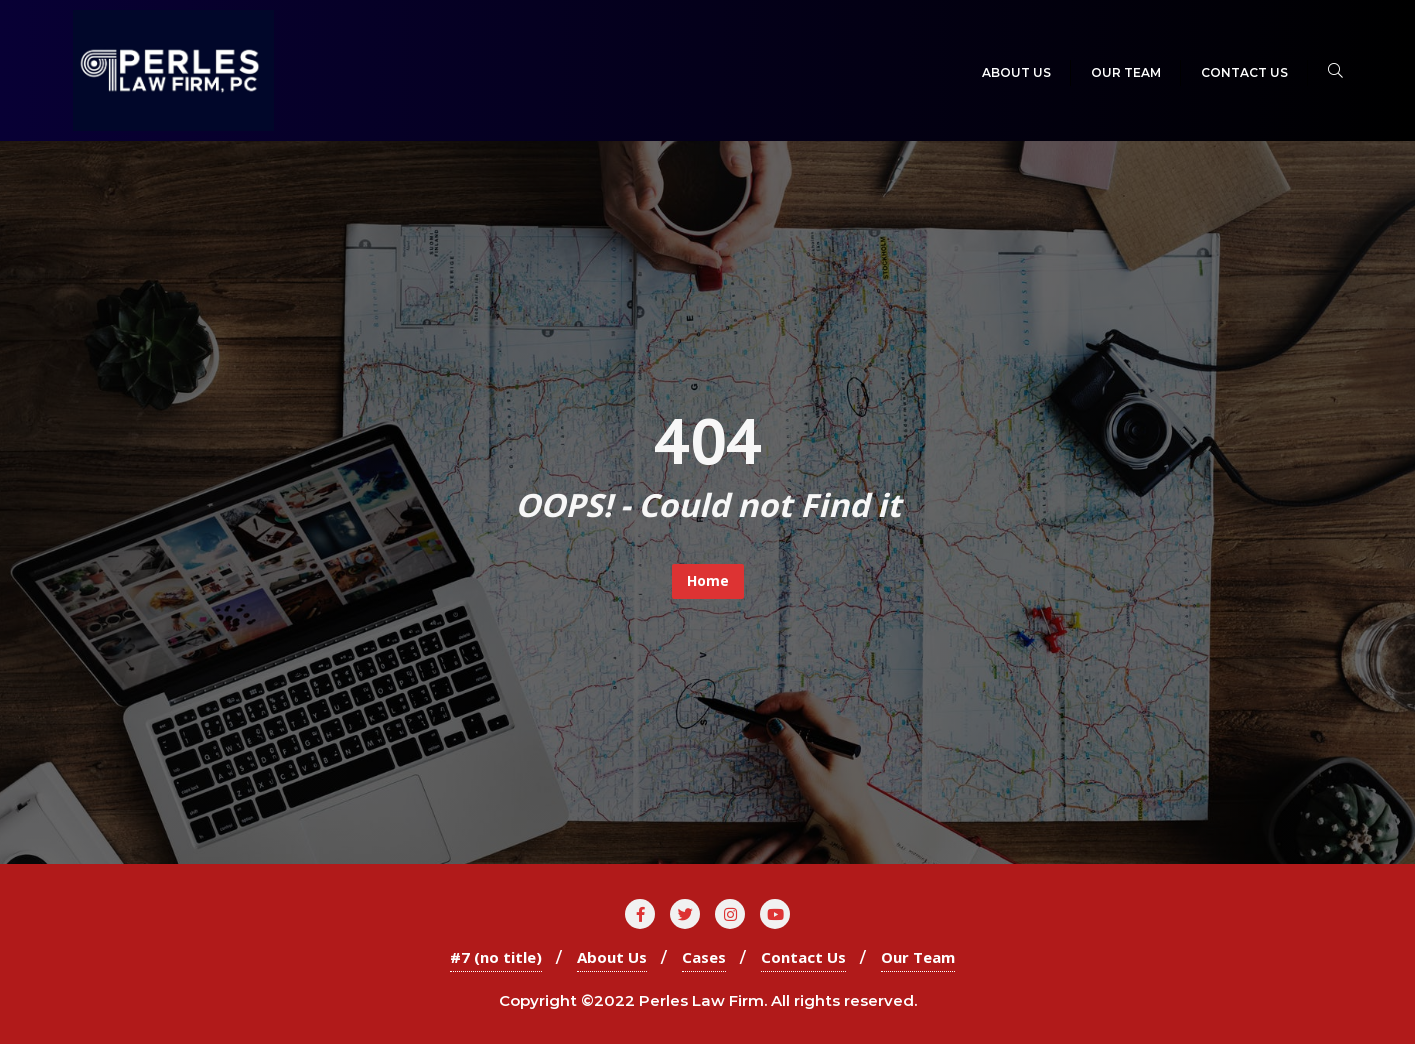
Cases (704, 957)
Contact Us (803, 957)
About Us (612, 957)
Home (708, 580)
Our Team (918, 957)
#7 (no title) (496, 957)
